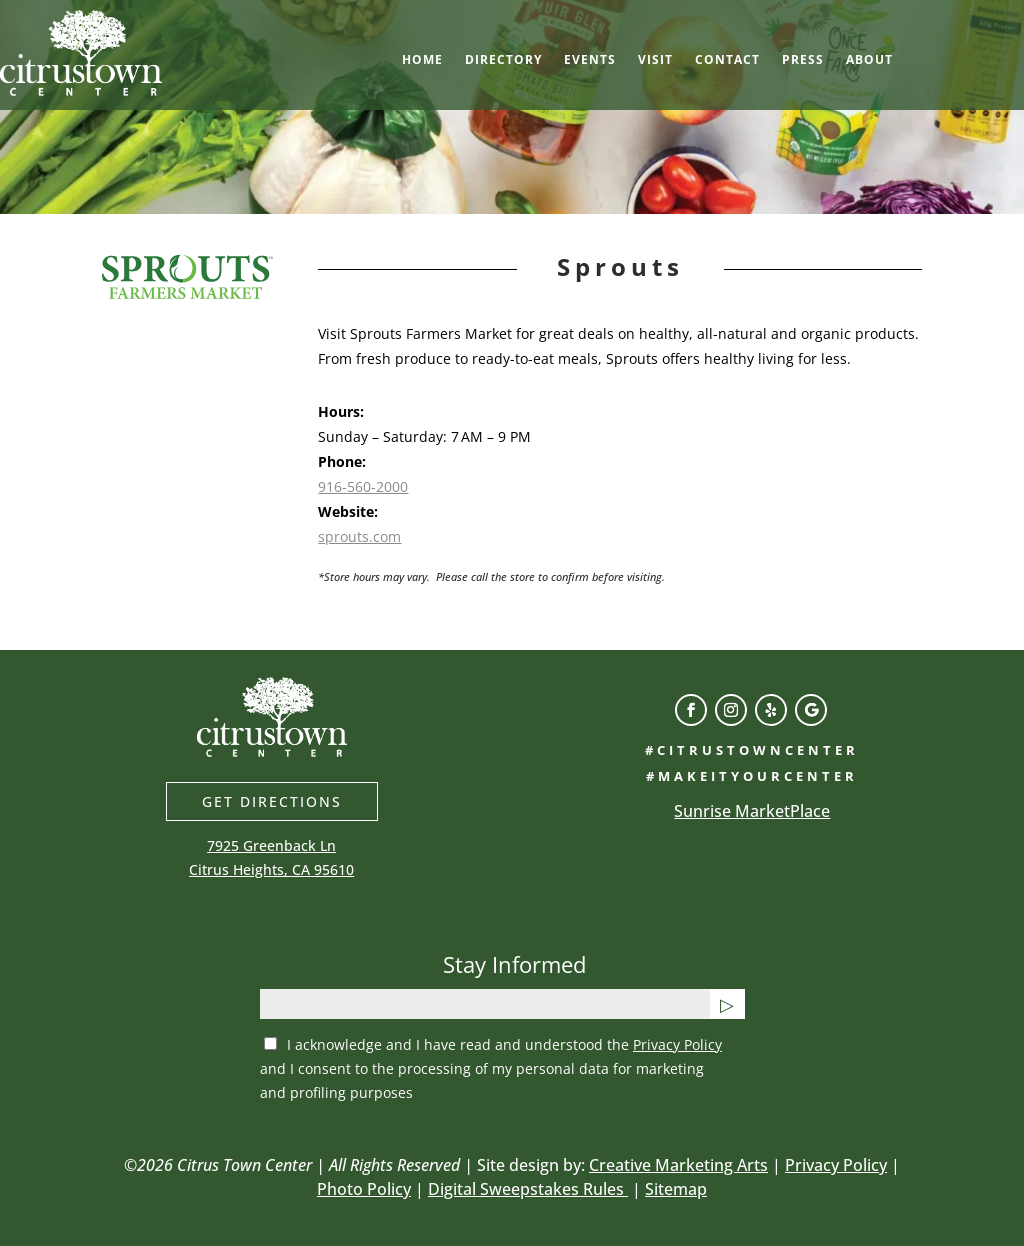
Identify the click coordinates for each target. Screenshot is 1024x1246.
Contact (727, 60)
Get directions (272, 801)
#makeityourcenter (752, 776)
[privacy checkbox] (270, 1043)
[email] (485, 1004)
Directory (503, 60)
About (869, 60)
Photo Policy (364, 1189)
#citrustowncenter (752, 750)
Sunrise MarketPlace (752, 811)
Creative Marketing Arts (678, 1165)
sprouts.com (359, 536)
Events (590, 60)
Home (422, 60)
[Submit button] (727, 1004)
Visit (655, 60)
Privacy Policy (677, 1044)
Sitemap (676, 1189)
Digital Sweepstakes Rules (528, 1189)
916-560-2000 (363, 486)
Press (803, 60)
